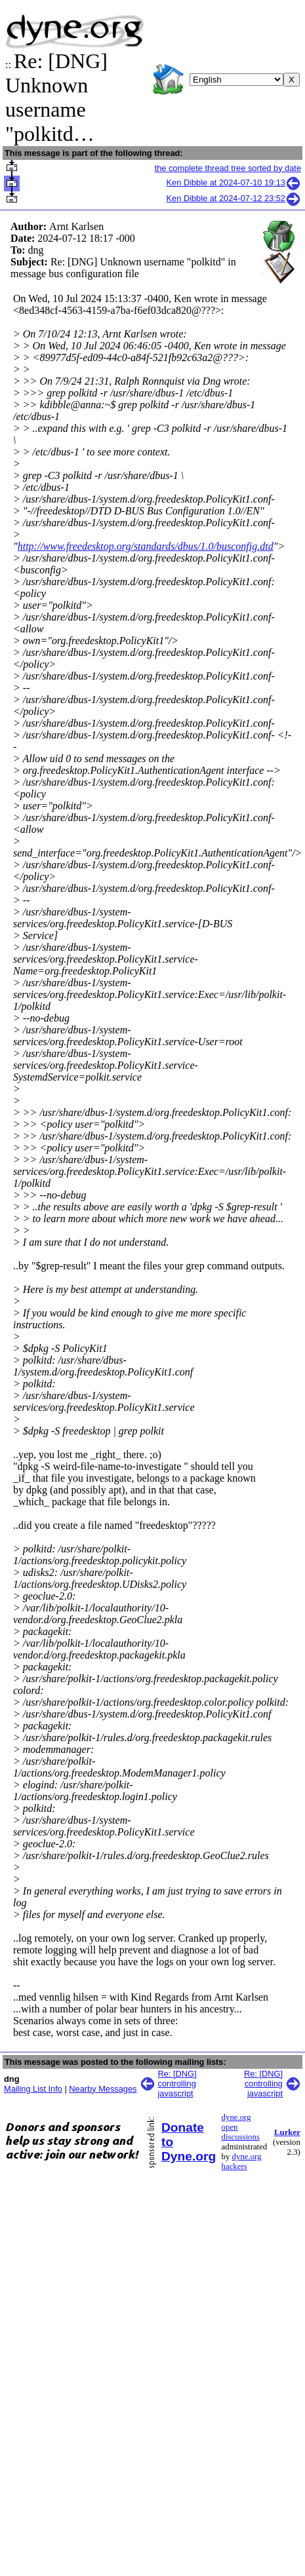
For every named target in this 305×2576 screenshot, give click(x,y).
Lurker (287, 2132)
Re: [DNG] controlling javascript (177, 2083)
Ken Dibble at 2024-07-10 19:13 (234, 182)
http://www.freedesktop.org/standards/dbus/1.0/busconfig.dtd (146, 546)
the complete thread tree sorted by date (228, 168)
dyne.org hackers (242, 2161)
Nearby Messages (102, 2089)
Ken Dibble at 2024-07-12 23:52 (234, 198)
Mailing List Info (33, 2089)
